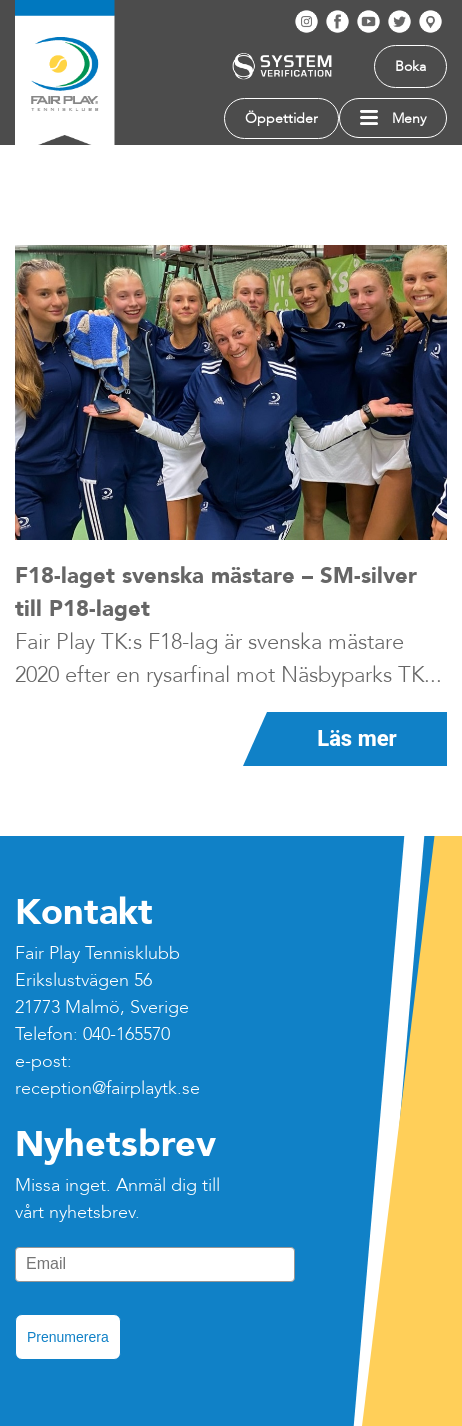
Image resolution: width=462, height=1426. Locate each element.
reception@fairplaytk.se (107, 1088)
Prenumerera (68, 1337)
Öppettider (281, 118)
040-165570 (126, 1034)
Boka (410, 66)
